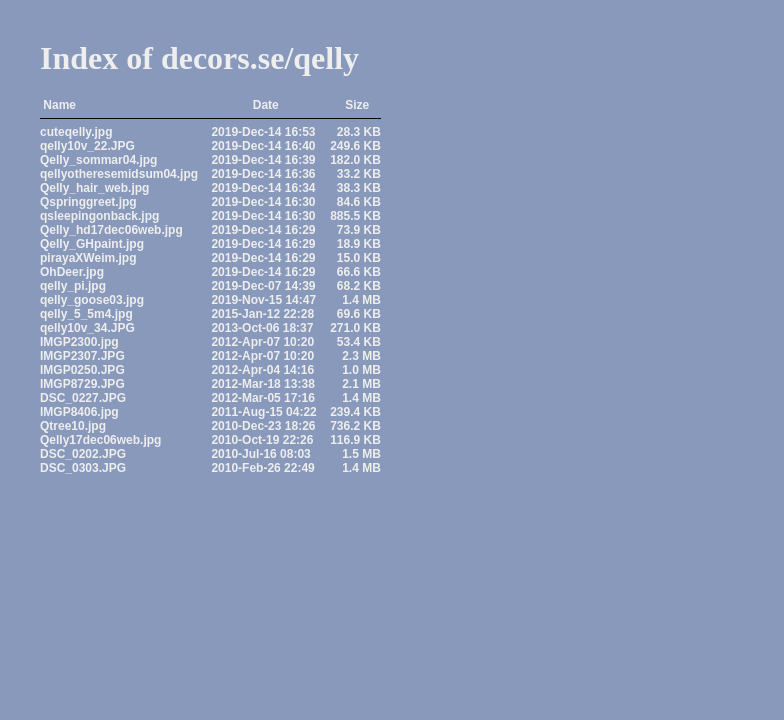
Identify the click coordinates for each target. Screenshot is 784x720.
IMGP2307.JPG (82, 356)
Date (266, 105)
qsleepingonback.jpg (99, 216)
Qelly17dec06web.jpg (100, 440)
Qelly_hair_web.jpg (94, 188)
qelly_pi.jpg (73, 286)
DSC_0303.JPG (83, 468)
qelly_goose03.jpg (92, 300)
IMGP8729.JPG (82, 384)
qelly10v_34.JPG (87, 328)
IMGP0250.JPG (82, 370)
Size (357, 105)
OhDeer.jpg (72, 272)
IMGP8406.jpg (79, 412)
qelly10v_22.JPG (87, 146)
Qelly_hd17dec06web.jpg (111, 230)
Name (59, 105)
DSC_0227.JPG (83, 398)
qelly (326, 58)
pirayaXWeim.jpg (88, 258)
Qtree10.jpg (73, 426)
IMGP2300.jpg (79, 342)
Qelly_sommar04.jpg (98, 160)
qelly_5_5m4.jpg (86, 314)
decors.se (223, 58)
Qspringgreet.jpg (88, 202)
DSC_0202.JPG (83, 454)
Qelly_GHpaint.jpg (92, 244)
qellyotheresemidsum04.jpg (119, 174)
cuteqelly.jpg (76, 132)
